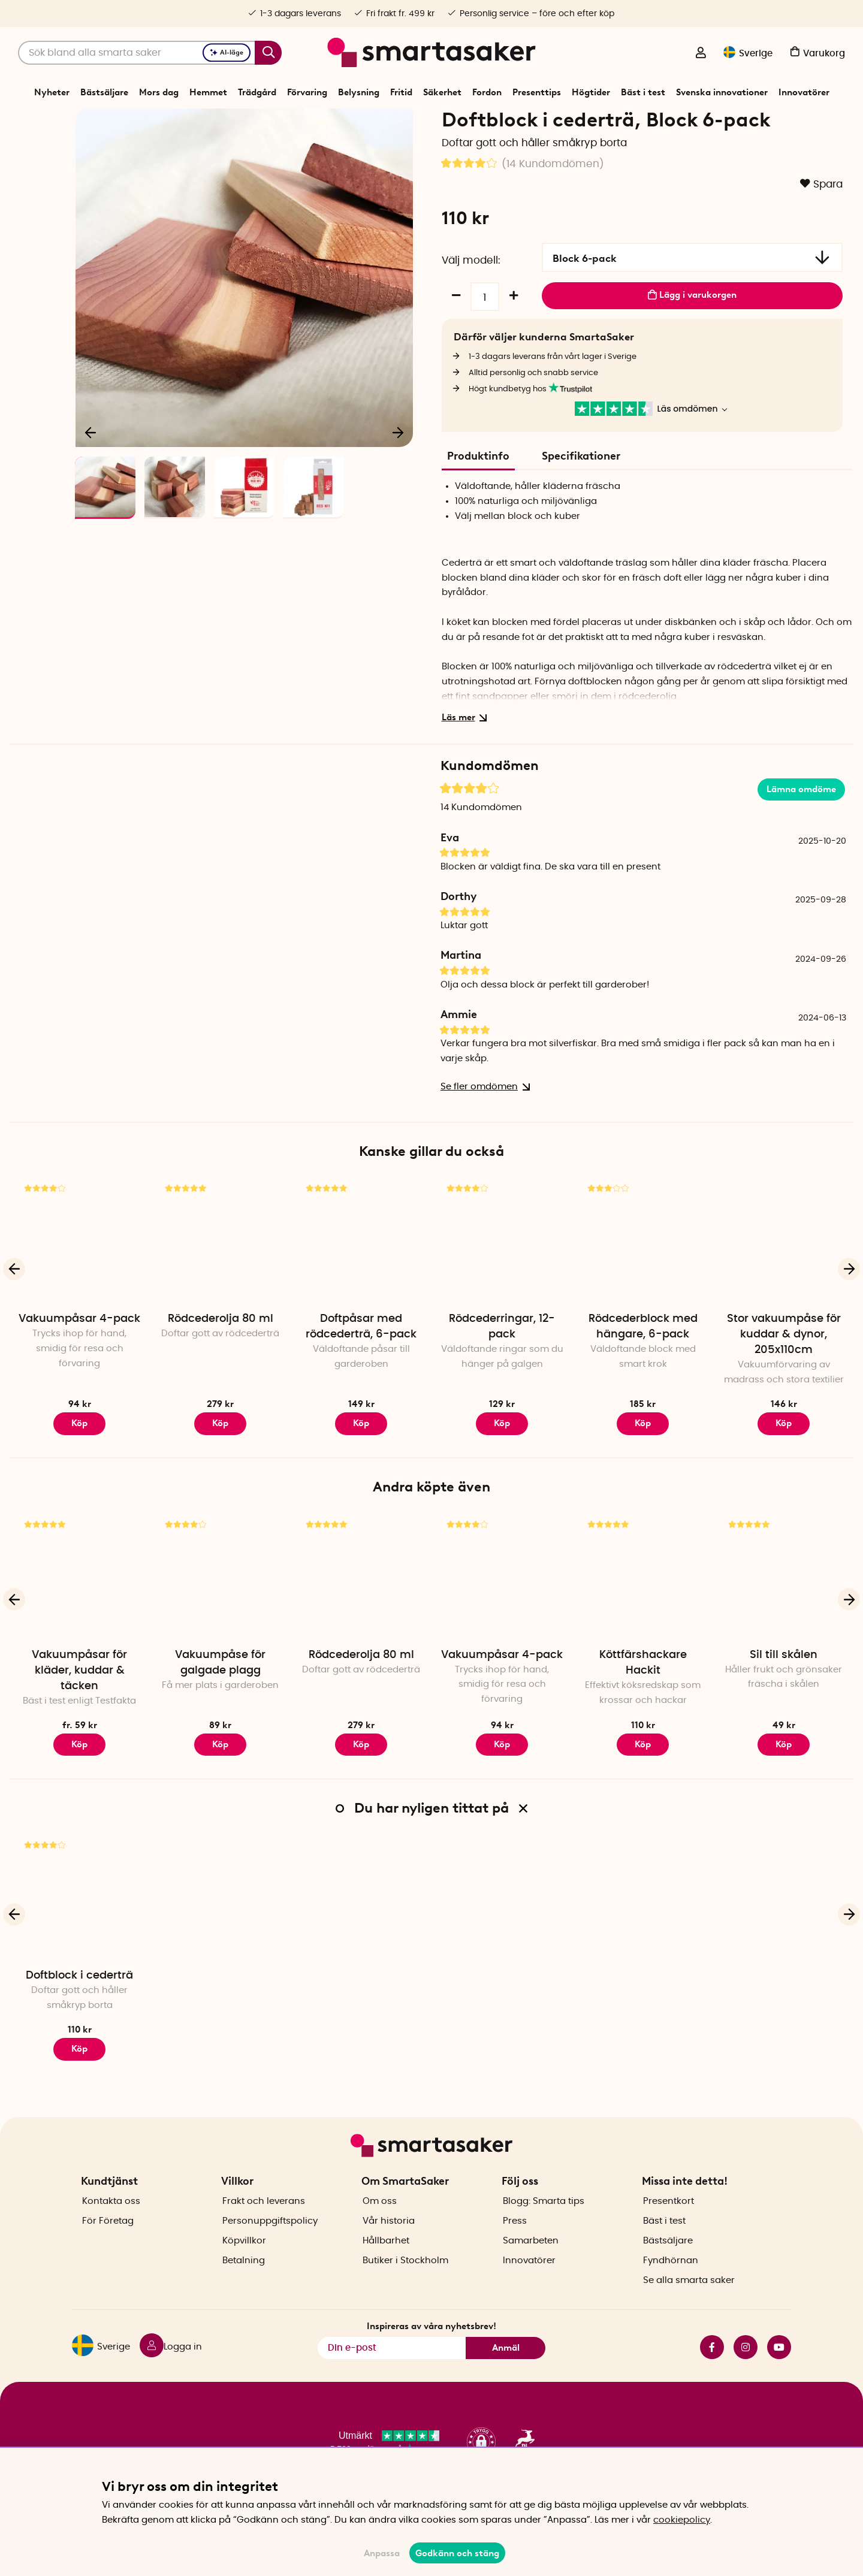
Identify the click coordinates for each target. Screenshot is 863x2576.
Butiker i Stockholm (405, 2281)
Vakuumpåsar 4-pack (79, 1360)
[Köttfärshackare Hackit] (642, 1618)
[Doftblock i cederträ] (79, 1939)
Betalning (243, 2281)
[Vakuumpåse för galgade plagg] (220, 1618)
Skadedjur (425, 122)
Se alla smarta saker (689, 2301)
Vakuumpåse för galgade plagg (220, 1704)
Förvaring (307, 92)
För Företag (108, 2241)
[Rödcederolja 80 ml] (220, 1282)
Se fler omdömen (482, 1128)
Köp (79, 1785)
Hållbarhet (386, 2261)
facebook (712, 2368)
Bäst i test (643, 92)
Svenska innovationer (722, 92)
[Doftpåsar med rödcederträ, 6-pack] (361, 1282)
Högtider (591, 92)
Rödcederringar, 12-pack (502, 1368)
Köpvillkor (244, 2261)
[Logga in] (700, 54)
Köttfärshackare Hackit (643, 1704)
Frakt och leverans (263, 2222)
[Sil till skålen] (783, 1618)
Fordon (487, 92)
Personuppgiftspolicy (270, 2241)
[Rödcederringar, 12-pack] (501, 1282)
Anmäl (506, 2368)
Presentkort (668, 2222)
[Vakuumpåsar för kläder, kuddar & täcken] (79, 1618)
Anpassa (382, 2553)
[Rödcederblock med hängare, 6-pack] (642, 1282)
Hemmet (208, 92)
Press (515, 2241)
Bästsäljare (104, 92)
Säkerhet (442, 92)
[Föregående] (91, 471)
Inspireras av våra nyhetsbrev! (431, 2347)
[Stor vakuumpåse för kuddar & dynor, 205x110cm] (783, 1282)
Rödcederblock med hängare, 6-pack (643, 1368)
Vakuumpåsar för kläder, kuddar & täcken (79, 1712)
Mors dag (159, 92)
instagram (746, 2368)
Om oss (380, 2222)
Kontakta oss (111, 2222)
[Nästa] (398, 471)
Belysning (358, 92)
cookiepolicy (681, 2519)
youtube (779, 2368)
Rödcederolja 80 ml (220, 1360)
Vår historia (389, 2241)
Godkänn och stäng (457, 2553)
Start (349, 122)
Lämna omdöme (801, 830)
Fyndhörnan (670, 2281)
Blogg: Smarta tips (543, 2222)
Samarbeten (531, 2261)
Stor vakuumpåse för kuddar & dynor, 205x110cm (784, 1376)
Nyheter (52, 92)
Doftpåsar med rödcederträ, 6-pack (361, 1368)
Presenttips (536, 92)
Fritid (401, 92)
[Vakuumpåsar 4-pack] (79, 1282)
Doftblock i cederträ (79, 2017)
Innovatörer (803, 92)
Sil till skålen (783, 1696)
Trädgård (257, 92)
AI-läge (226, 52)
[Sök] (150, 53)
